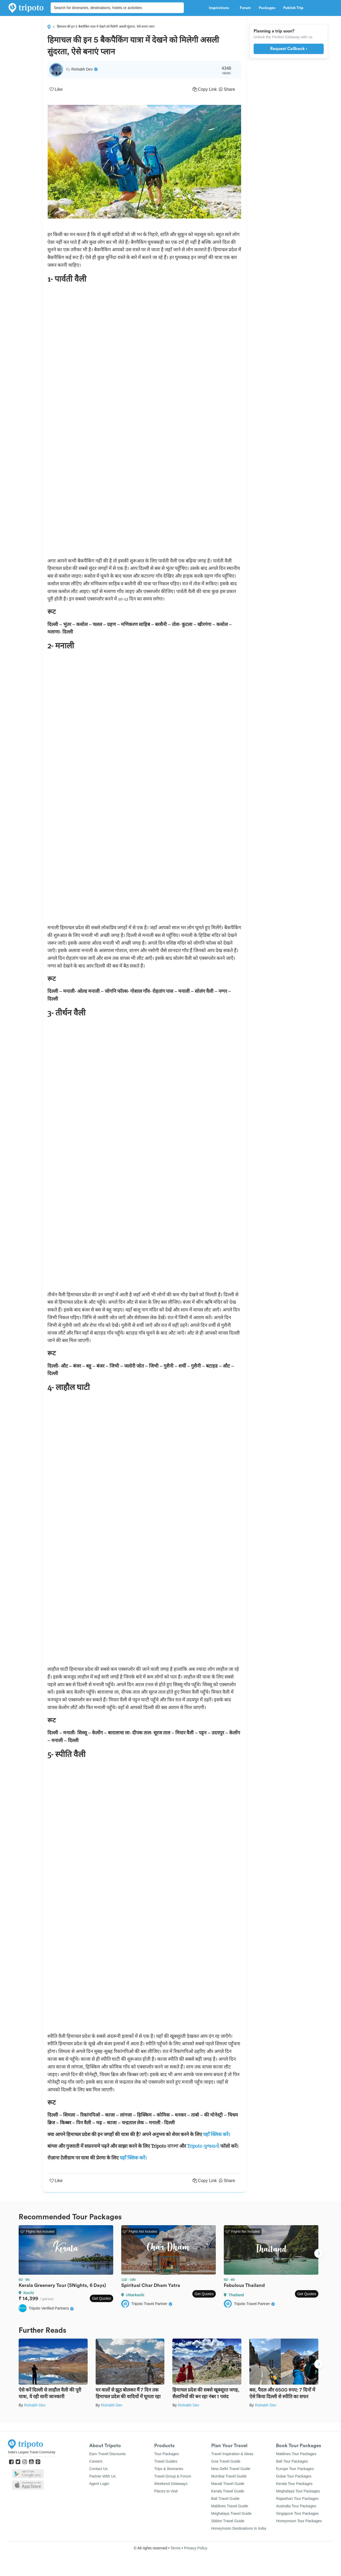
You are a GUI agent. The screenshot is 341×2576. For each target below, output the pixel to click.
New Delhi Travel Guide (230, 2469)
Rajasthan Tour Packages (297, 2498)
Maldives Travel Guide (229, 2506)
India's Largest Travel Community (31, 2452)
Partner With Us (102, 2476)
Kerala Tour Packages (294, 2484)
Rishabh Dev (34, 2405)
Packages (267, 8)
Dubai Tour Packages (293, 2476)
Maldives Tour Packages (296, 2454)
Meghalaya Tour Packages (298, 2491)
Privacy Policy (195, 2548)
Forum (245, 8)
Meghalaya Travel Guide (231, 2513)
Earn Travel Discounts (107, 2454)
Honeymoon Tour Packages (299, 2521)
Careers (96, 2461)
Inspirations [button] (220, 8)
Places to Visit (166, 2491)
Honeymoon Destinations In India (238, 2528)
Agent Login (99, 2484)
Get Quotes (101, 2298)
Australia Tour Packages (296, 2506)
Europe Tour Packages (295, 2469)
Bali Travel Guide (225, 2498)
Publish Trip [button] (294, 8)
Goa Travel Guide (226, 2461)
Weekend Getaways (171, 2484)
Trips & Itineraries (168, 2469)
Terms (175, 2548)
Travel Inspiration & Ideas (232, 2454)
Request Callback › (288, 49)
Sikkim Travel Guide (227, 2521)
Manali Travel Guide (228, 2484)
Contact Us (98, 2469)
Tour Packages (166, 2454)
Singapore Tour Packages (297, 2513)
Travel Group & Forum (172, 2476)
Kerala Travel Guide (227, 2491)
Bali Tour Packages (292, 2461)
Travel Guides (165, 2461)
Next (319, 2254)
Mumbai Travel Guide (229, 2476)
